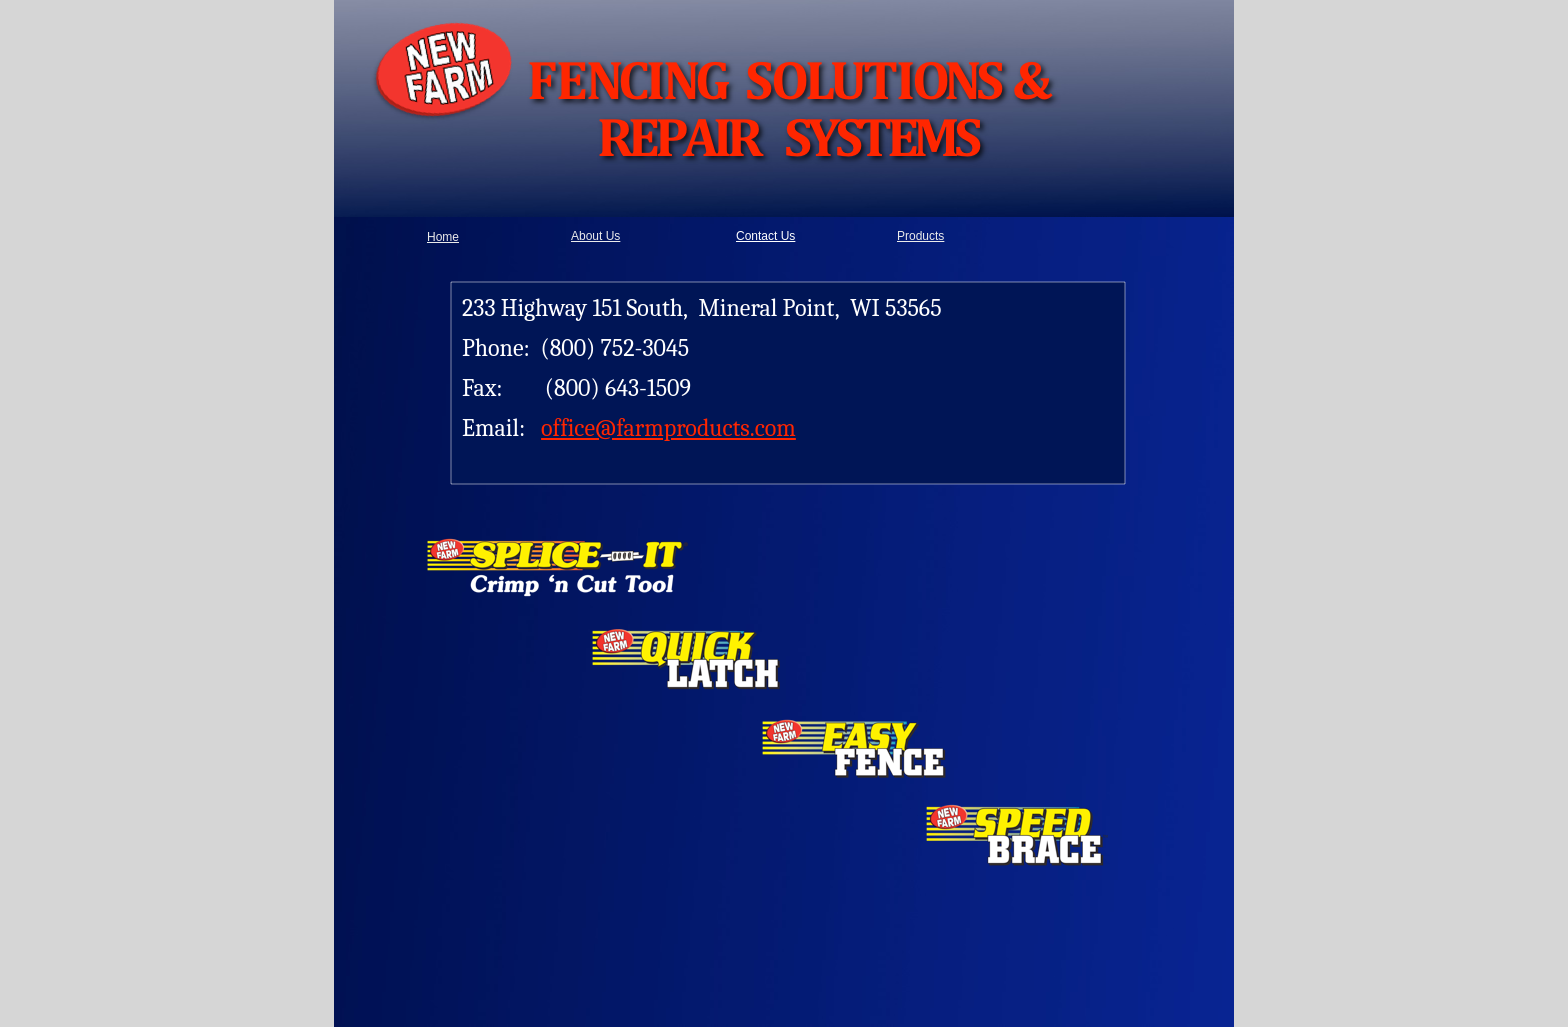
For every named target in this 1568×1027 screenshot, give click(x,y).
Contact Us (765, 236)
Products (920, 236)
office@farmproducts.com (668, 428)
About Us (595, 236)
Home (443, 237)
